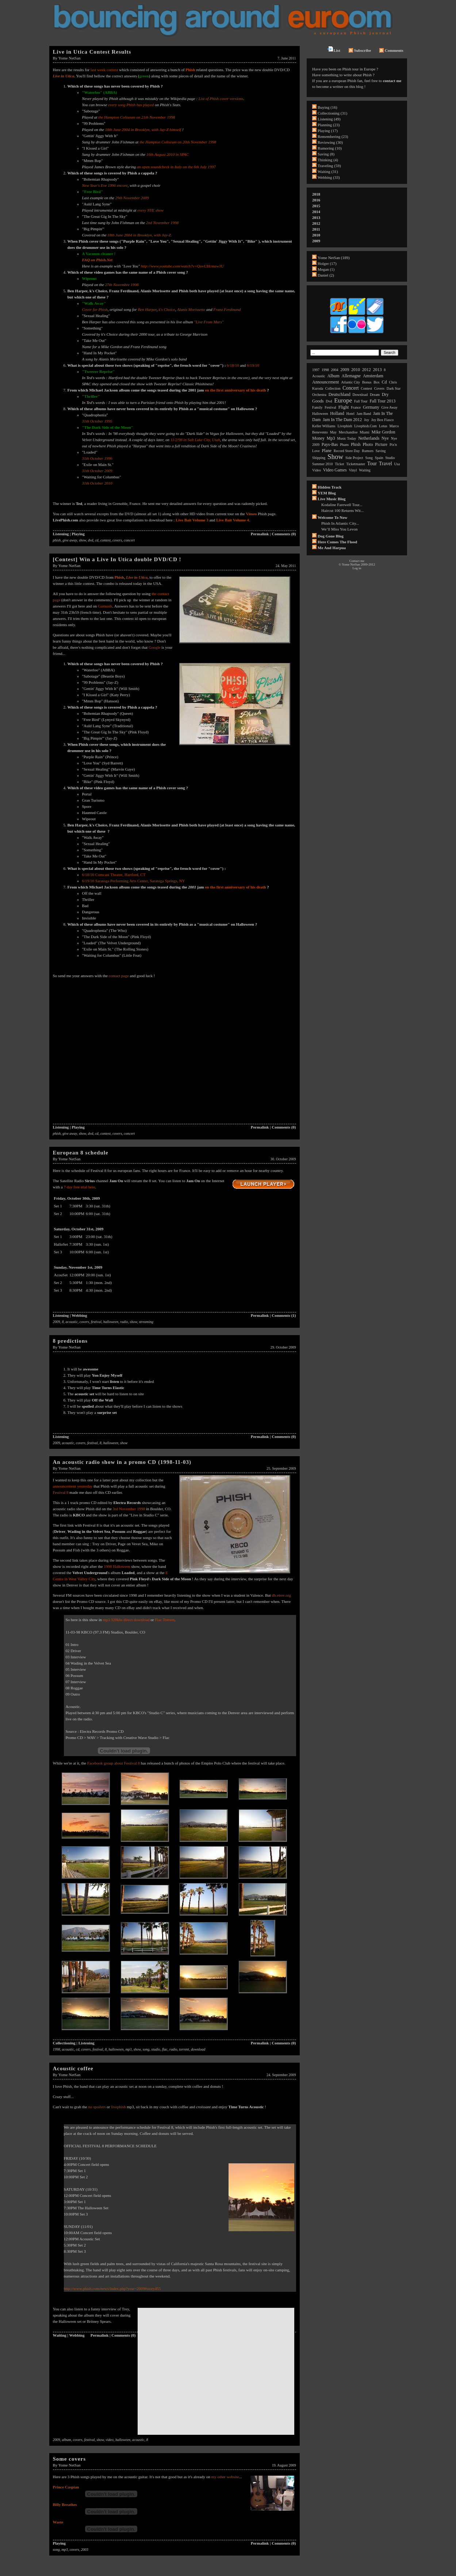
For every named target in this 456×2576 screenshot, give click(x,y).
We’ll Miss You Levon (339, 529)
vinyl (353, 470)
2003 (84, 2550)
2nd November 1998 (162, 222)
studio (155, 2049)
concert (129, 540)
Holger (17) (327, 263)
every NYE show (150, 210)
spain (379, 458)
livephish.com (365, 426)
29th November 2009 (132, 198)
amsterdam (373, 375)
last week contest (105, 70)
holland (337, 413)
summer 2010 (322, 464)
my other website (225, 2477)
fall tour (361, 401)
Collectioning (64, 2043)
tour (372, 463)
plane (327, 450)
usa (397, 464)
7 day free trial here (79, 1187)
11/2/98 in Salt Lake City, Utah (195, 439)
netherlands (368, 438)
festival (96, 1322)
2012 (316, 223)
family (317, 407)
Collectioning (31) (332, 113)
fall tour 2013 (382, 401)
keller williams (324, 426)
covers (117, 540)
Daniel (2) (326, 275)
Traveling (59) (329, 165)
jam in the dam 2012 (342, 419)
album (66, 2440)
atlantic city (350, 382)
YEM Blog (327, 493)
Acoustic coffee (73, 2068)
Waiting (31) (328, 171)
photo (368, 444)
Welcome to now (332, 517)
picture (381, 444)
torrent (184, 2049)
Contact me (356, 561)
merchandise (348, 432)
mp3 (128, 2049)
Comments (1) (284, 1315)
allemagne (351, 375)
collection (333, 388)
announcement (325, 382)
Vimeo (251, 514)
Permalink (260, 534)
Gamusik (105, 606)
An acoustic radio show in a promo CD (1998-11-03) (122, 1462)
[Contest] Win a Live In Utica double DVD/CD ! (117, 559)
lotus (383, 426)
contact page (119, 975)
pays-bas (330, 444)
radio (124, 1322)
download (198, 2049)
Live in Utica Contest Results (92, 52)
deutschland (339, 394)
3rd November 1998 (129, 1509)
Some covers (69, 2459)
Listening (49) (329, 119)
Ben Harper (147, 309)
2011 (316, 229)
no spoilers (97, 2107)
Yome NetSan (69, 58)
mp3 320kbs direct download (126, 1619)
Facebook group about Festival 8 (113, 1763)
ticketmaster (355, 464)
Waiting (59, 2335)
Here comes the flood (337, 542)
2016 (316, 200)
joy (366, 420)
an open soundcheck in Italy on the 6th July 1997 (176, 167)
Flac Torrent (165, 1619)
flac (165, 2049)
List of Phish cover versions (221, 98)
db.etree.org (281, 1595)
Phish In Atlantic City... (340, 523)
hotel (350, 414)
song (145, 2049)
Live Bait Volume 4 (232, 520)
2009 (56, 1322)
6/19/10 (253, 365)
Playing (78, 534)
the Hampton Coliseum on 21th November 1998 (136, 117)
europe (343, 400)
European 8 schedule (80, 1153)
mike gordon (383, 432)
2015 (316, 206)
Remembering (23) (333, 136)
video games (335, 470)
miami (364, 432)
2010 (316, 235)
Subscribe (360, 50)
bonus (367, 382)
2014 (316, 211)
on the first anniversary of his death (236, 390)
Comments (391, 50)
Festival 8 (61, 1492)
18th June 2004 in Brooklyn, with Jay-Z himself (143, 129)
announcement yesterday (73, 1486)
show (82, 540)
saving (381, 451)
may (333, 432)
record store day (347, 451)
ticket (339, 464)
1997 (315, 370)
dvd (90, 540)
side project (354, 458)
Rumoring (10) (330, 148)
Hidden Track (329, 487)
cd (96, 540)
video (110, 2440)
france (356, 407)
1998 (56, 2049)
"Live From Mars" (208, 322)
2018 (316, 194)
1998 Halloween (117, 1566)
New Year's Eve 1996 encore (105, 185)
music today (346, 438)
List (333, 49)
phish (57, 540)
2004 (334, 370)
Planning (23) (329, 125)
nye (385, 438)
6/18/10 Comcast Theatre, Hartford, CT (114, 874)
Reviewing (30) (330, 142)
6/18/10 (233, 365)
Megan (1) (326, 269)
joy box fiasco (382, 420)
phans (344, 445)
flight (343, 407)
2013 (316, 217)
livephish (118, 2107)
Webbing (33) (329, 177)
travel (385, 463)
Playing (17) (328, 130)
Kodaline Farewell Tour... (341, 504)
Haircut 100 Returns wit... (342, 510)
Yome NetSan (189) (334, 257)
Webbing (79, 1315)
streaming (146, 1322)
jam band (364, 414)
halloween (110, 1322)
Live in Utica (63, 76)
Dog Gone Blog (331, 536)
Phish (119, 577)
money (318, 438)
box (376, 382)
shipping (318, 458)
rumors (367, 451)
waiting (364, 470)
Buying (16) (327, 107)
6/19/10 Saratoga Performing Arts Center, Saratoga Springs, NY (133, 881)
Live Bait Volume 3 (192, 520)
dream (375, 395)
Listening (61, 534)
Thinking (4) (328, 160)
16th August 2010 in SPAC (167, 154)
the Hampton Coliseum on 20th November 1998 (177, 142)
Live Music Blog (331, 499)
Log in (356, 568)
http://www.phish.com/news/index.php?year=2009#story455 (112, 2288)
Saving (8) (326, 154)
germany (371, 407)
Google (154, 647)
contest (105, 540)
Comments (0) (284, 534)
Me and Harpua (332, 547)
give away (69, 540)
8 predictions (70, 1341)
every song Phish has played (131, 105)
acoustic (72, 1322)
